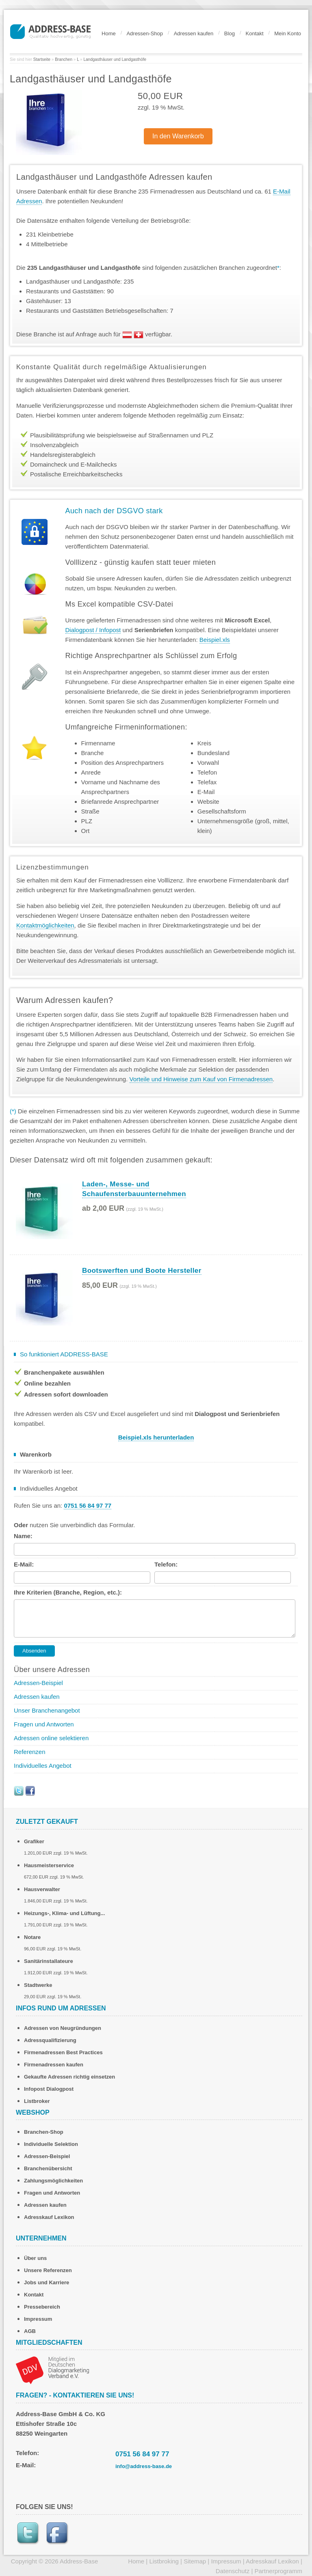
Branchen (63, 59)
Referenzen (30, 1751)
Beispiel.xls (214, 639)
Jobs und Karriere (46, 2282)
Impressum (38, 2319)
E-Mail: (24, 1564)
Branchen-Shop (43, 2132)
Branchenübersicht (48, 2168)
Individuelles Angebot (43, 1765)
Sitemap (195, 2561)
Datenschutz (232, 2570)
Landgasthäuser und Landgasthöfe (114, 59)
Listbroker (37, 2101)
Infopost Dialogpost (49, 2089)
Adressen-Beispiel (38, 1682)
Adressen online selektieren (51, 1738)
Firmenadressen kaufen (53, 2065)
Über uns (35, 2258)
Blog (229, 33)
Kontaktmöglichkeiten (45, 925)
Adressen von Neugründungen (62, 2028)
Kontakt (255, 33)
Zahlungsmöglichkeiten (53, 2181)
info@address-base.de (143, 2466)
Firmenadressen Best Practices (63, 2052)
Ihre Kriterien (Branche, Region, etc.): (68, 1592)
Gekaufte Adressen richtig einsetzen (69, 2077)
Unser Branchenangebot (47, 1710)
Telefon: (166, 1564)
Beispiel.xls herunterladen (156, 1437)
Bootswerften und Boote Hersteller (142, 1270)
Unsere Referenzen (48, 2270)
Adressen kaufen (194, 33)
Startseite (41, 59)
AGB (30, 2331)
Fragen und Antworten (44, 1724)
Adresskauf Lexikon (49, 2217)
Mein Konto (287, 33)
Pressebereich (42, 2307)
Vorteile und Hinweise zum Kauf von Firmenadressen (201, 1079)
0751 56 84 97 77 (142, 2454)
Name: (23, 1535)
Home (109, 33)
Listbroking (164, 2561)
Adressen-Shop (144, 33)
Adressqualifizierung (50, 2040)
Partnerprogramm (278, 2570)
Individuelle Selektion (51, 2144)
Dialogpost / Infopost (93, 629)
